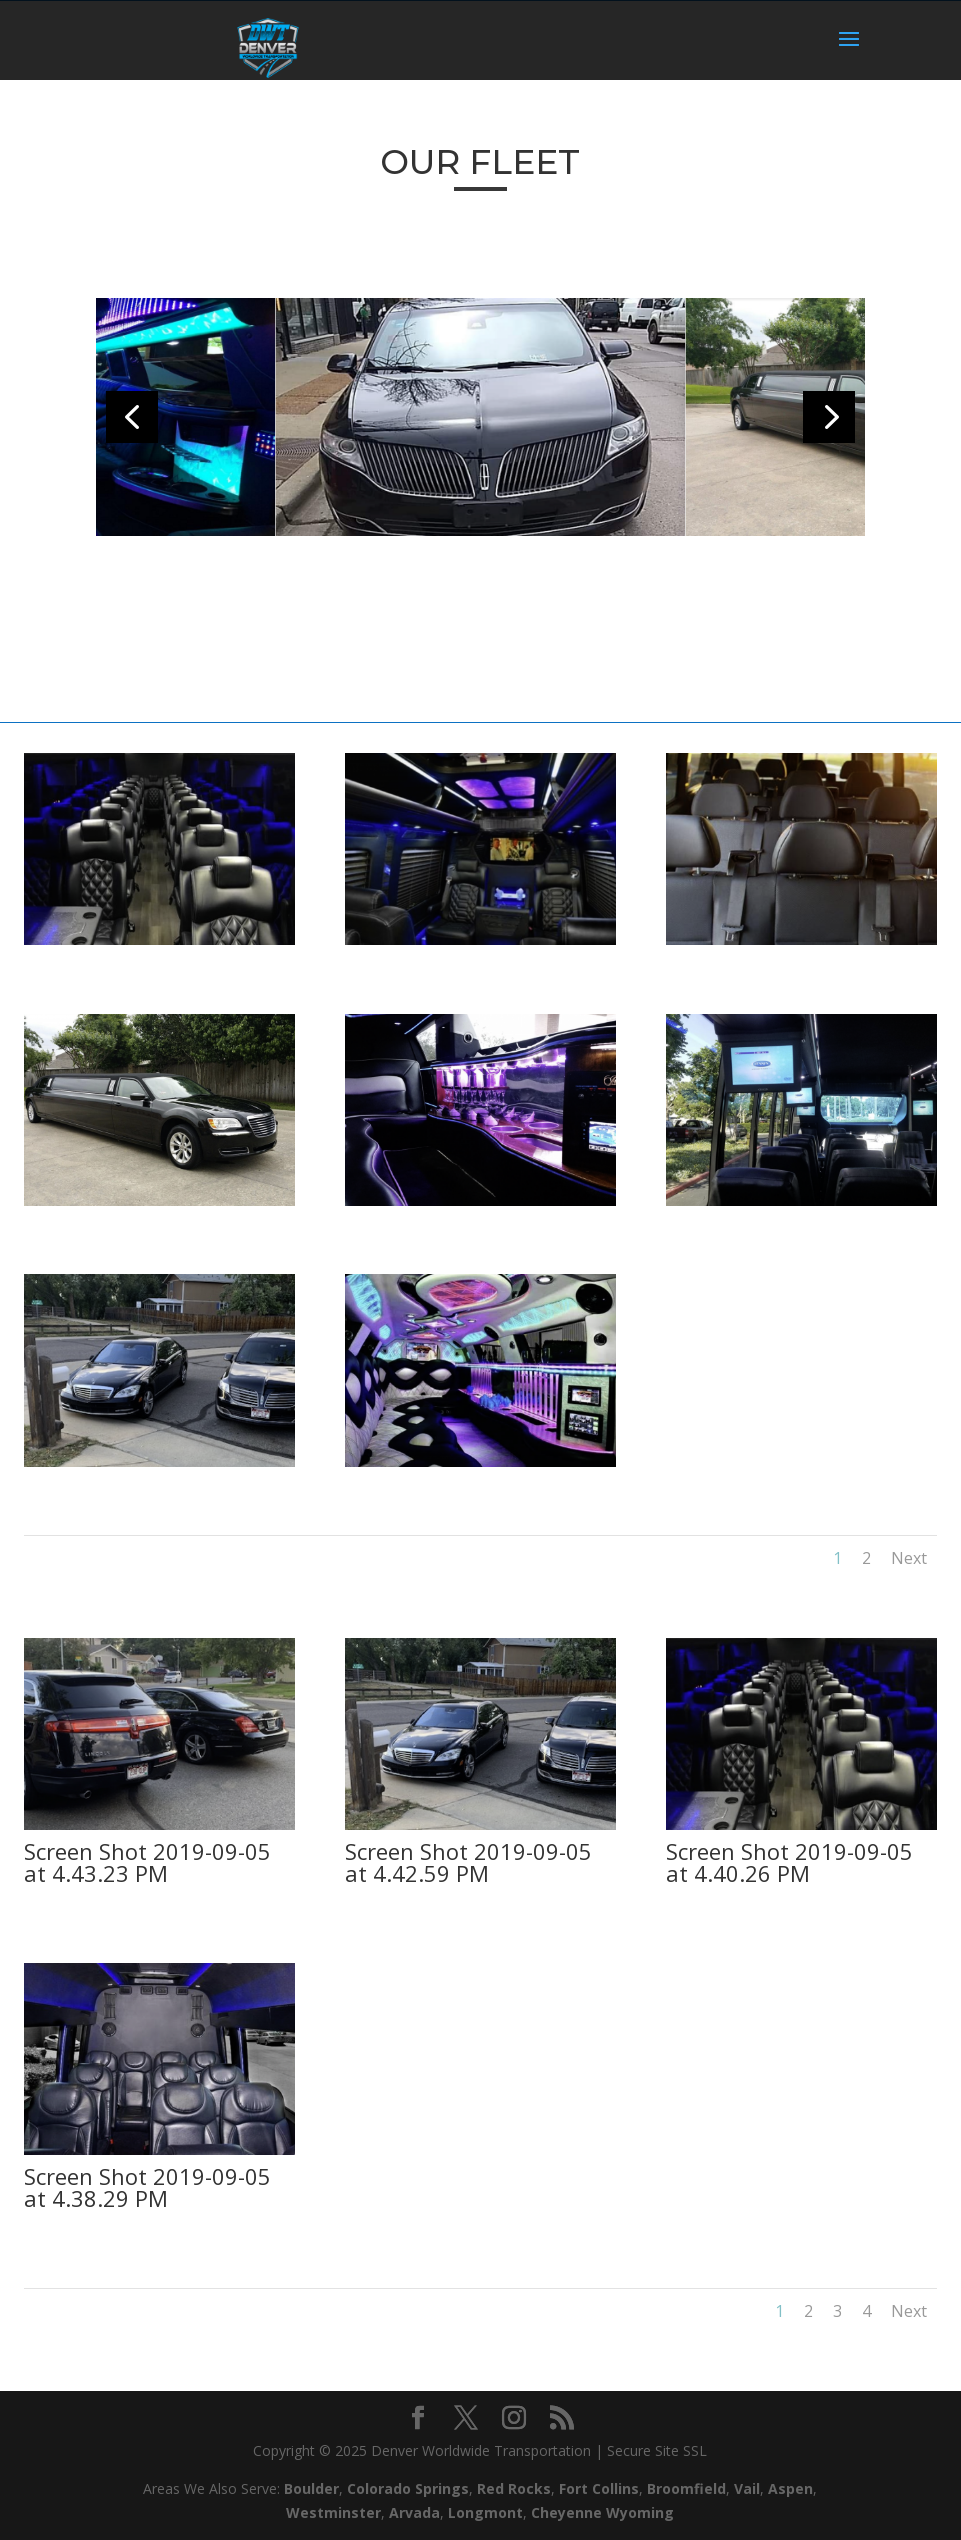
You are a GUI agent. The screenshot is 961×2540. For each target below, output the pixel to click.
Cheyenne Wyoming (602, 2512)
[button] (829, 417)
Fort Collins (599, 2488)
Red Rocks (514, 2488)
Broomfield (686, 2488)
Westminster (333, 2512)
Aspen (790, 2488)
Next (900, 1551)
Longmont (485, 2512)
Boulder (311, 2488)
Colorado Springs (408, 2488)
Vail (747, 2488)
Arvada (414, 2512)
